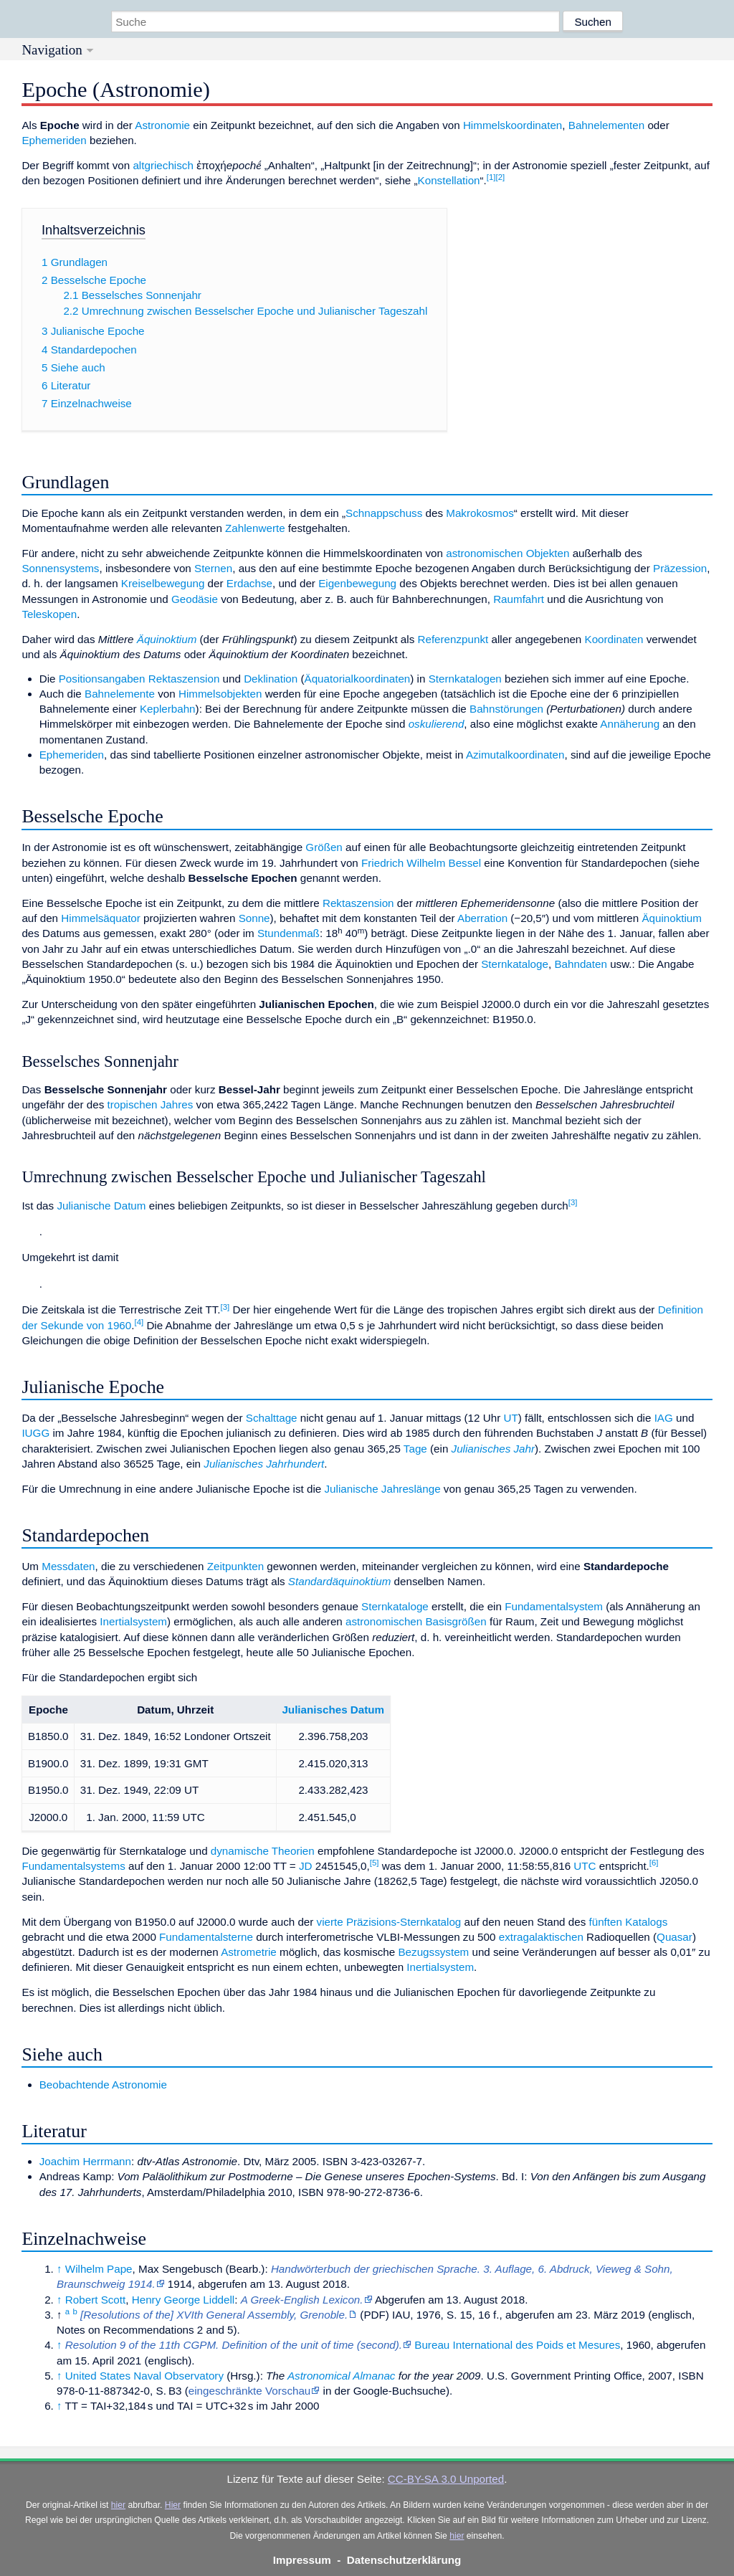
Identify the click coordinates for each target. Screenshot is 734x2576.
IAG (663, 1418)
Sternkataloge (514, 964)
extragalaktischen (541, 1937)
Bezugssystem (433, 1952)
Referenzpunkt (452, 639)
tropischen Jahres (150, 1104)
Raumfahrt (518, 599)
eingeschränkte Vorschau (250, 2391)
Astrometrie (249, 1952)
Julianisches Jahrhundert (264, 1464)
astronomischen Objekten (507, 553)
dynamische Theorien (263, 1851)
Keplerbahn (168, 709)
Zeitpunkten (235, 1566)
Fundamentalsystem (554, 1606)
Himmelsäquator (100, 918)
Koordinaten (614, 639)
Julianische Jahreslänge (383, 1489)
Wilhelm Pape (99, 2269)
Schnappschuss (383, 513)
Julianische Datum (101, 1205)
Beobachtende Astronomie (103, 2084)
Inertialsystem (133, 1621)
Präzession (680, 568)
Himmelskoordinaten (512, 125)
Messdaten (68, 1566)
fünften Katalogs (628, 1922)
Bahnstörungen (506, 709)
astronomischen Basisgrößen (416, 1621)
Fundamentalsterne (206, 1937)
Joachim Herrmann (85, 2161)
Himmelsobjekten (220, 694)
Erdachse (249, 583)
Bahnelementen (606, 125)
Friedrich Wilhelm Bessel (421, 863)
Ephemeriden (54, 140)
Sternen (213, 568)
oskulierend (436, 724)
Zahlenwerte (255, 528)
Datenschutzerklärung (404, 2560)
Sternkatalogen (465, 678)
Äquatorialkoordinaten (358, 678)
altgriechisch (163, 165)
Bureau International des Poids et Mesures (517, 2345)
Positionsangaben (102, 678)
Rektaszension (184, 678)
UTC (584, 1866)
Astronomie (162, 125)
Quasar (674, 1937)
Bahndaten (580, 964)
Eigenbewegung (357, 583)
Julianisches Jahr (493, 1449)
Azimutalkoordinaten (515, 754)
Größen (324, 847)
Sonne (254, 918)
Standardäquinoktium (339, 1581)
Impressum (302, 2560)
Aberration (482, 918)
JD (306, 1866)
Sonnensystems (60, 568)
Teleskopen (49, 614)
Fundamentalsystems (73, 1866)
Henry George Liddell (183, 2300)
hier (118, 2505)
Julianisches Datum (333, 1709)
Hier (173, 2505)
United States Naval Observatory (144, 2376)
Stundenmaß (288, 933)
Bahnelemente (120, 694)
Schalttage (271, 1418)
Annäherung (629, 724)
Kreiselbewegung (163, 583)
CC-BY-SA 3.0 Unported (446, 2479)
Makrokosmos (480, 513)
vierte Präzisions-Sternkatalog (389, 1922)
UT (510, 1418)
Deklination (270, 678)
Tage (415, 1449)
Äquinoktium (167, 639)
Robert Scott (95, 2300)
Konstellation (449, 180)
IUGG (35, 1433)
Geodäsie (194, 599)
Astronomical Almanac (341, 2376)
